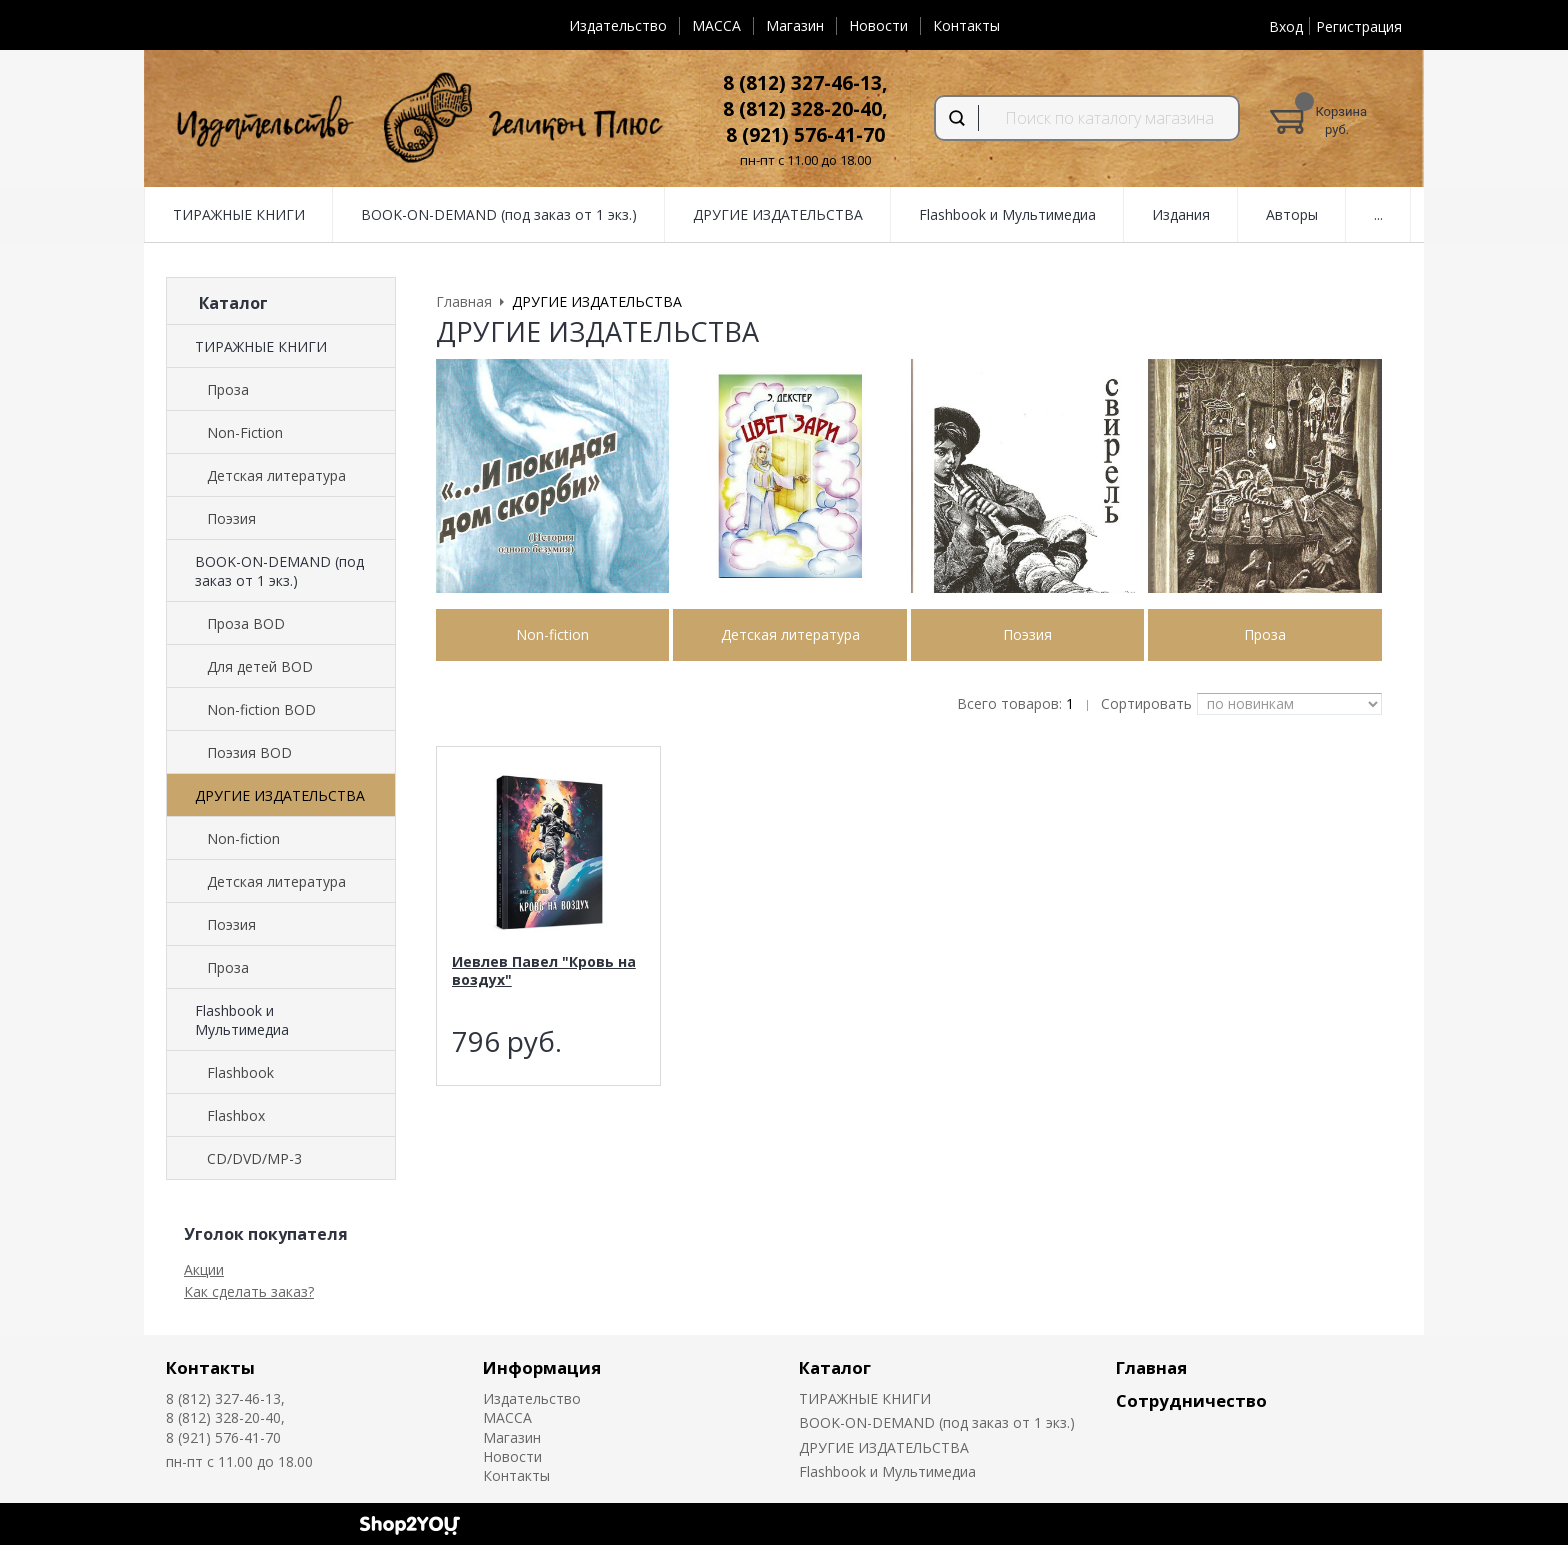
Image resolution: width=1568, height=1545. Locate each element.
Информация (542, 1367)
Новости (878, 25)
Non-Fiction (245, 432)
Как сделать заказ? (249, 1291)
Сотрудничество (1191, 1400)
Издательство (618, 25)
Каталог (835, 1367)
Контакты (966, 25)
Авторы (1292, 214)
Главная (1151, 1367)
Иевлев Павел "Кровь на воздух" (544, 970)
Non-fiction (243, 838)
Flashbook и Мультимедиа (1007, 214)
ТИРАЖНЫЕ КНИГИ (239, 214)
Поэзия (231, 518)
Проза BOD (246, 623)
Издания (1181, 214)
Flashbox (236, 1115)
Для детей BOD (260, 666)
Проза (228, 389)
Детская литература (276, 475)
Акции (204, 1269)
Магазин (795, 25)
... (1378, 214)
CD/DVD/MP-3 (254, 1158)
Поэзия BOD (249, 752)
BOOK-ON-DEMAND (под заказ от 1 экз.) (499, 214)
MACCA (716, 25)
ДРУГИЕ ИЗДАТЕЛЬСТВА (778, 214)
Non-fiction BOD (261, 709)
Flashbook (240, 1072)
